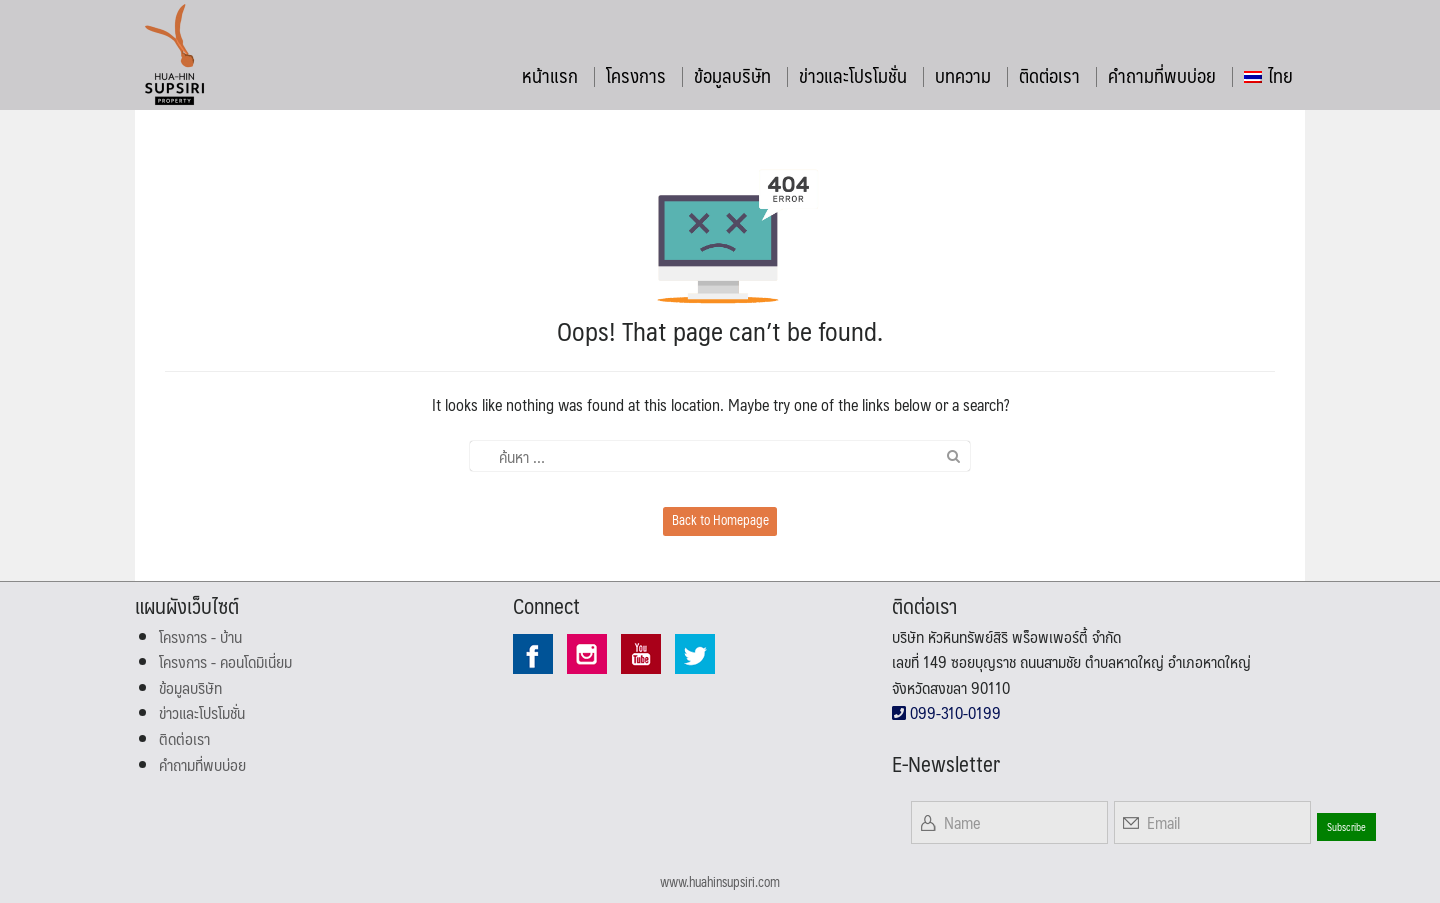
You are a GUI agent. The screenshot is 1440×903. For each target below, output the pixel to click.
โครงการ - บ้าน (200, 636)
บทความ (963, 75)
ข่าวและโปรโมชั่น (853, 75)
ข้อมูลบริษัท (732, 75)
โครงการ (636, 75)
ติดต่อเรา (1049, 75)
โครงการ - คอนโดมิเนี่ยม (225, 661)
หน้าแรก (550, 75)
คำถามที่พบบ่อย (1162, 75)
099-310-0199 (946, 712)
